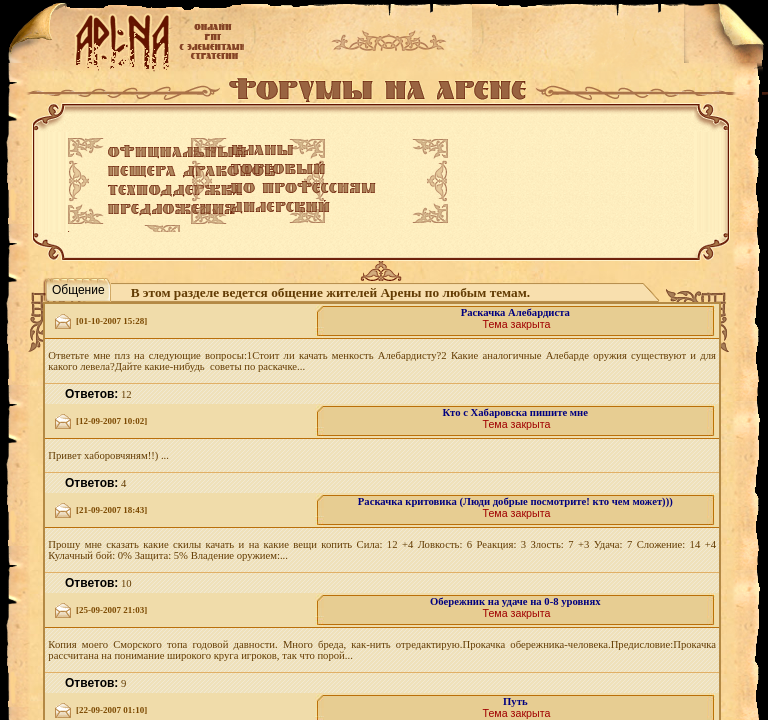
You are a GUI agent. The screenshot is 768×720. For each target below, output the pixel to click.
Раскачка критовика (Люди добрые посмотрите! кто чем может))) (515, 501)
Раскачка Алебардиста (515, 312)
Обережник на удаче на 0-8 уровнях (515, 601)
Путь (515, 701)
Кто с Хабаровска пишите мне (515, 412)
